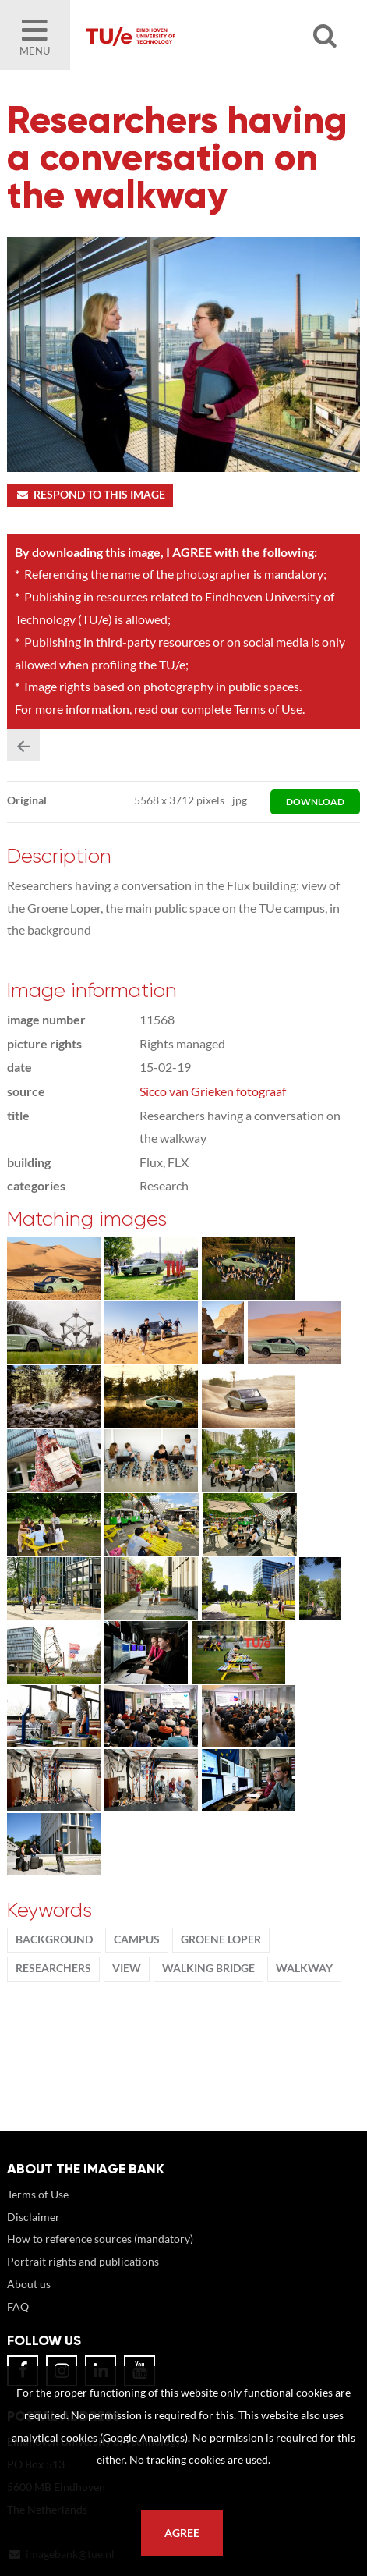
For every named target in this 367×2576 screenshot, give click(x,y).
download (315, 801)
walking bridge (208, 1968)
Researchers (53, 1968)
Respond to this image (90, 494)
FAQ (18, 2306)
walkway (304, 1968)
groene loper (221, 1939)
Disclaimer (33, 2216)
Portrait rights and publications (83, 2261)
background (54, 1939)
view (126, 1968)
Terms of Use (268, 708)
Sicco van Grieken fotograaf (212, 1091)
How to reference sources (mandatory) (100, 2238)
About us (29, 2283)
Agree (181, 2533)
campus (137, 1939)
